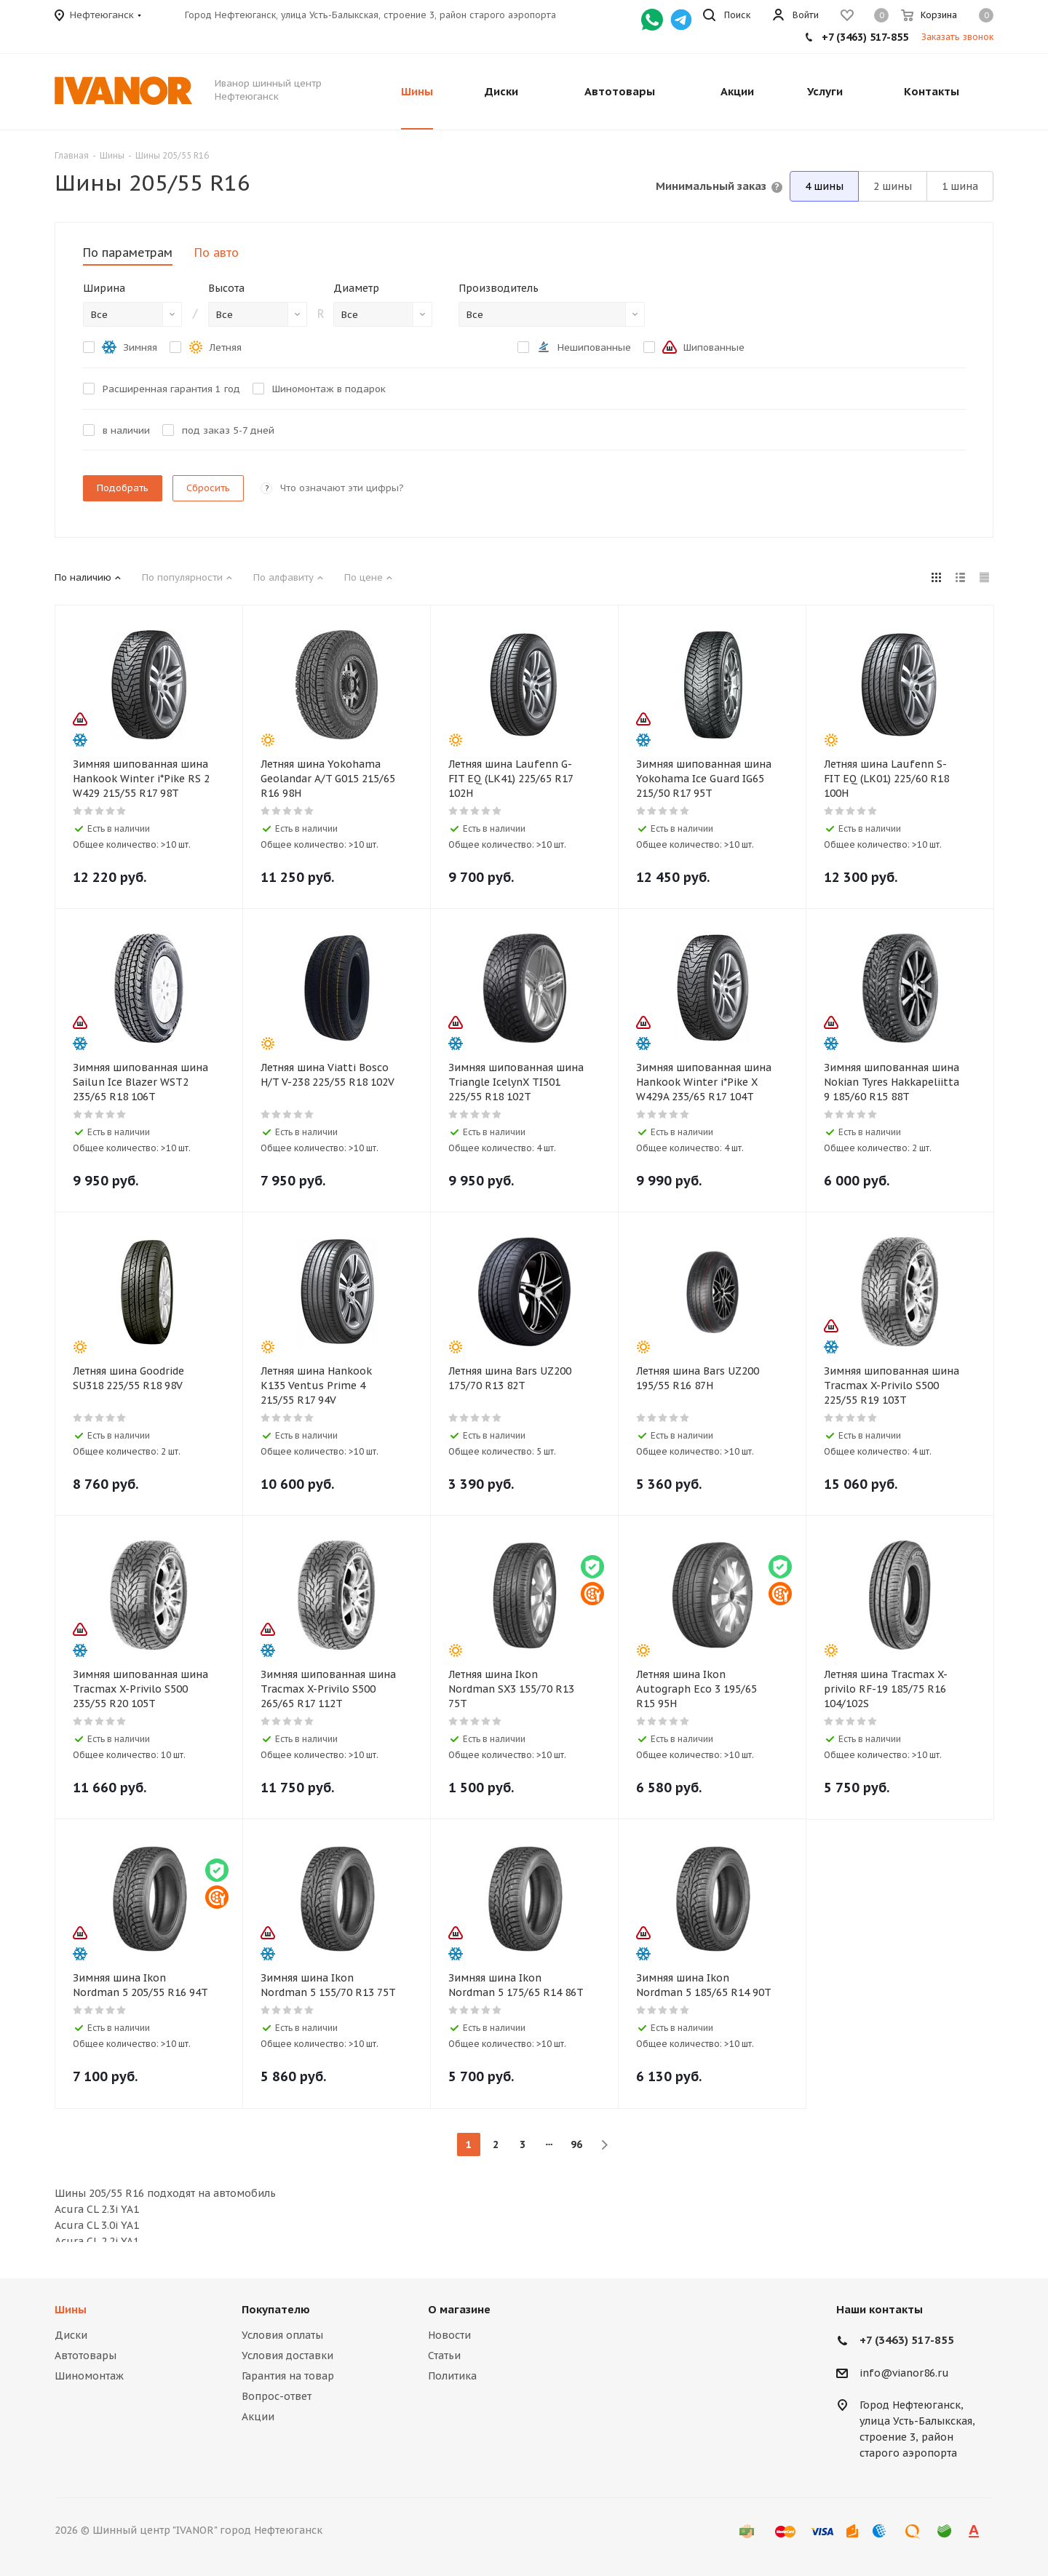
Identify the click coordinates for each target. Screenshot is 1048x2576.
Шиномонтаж (89, 2375)
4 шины (824, 186)
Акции (258, 2416)
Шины (71, 2309)
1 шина (960, 186)
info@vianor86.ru (904, 2373)
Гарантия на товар (288, 2375)
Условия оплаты (282, 2335)
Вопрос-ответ (276, 2396)
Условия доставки (287, 2355)
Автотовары (85, 2355)
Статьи (444, 2355)
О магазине (459, 2309)
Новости (449, 2335)
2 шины (892, 186)
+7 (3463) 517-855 (865, 37)
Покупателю (276, 2309)
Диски (71, 2335)
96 (576, 2144)
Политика (452, 2375)
